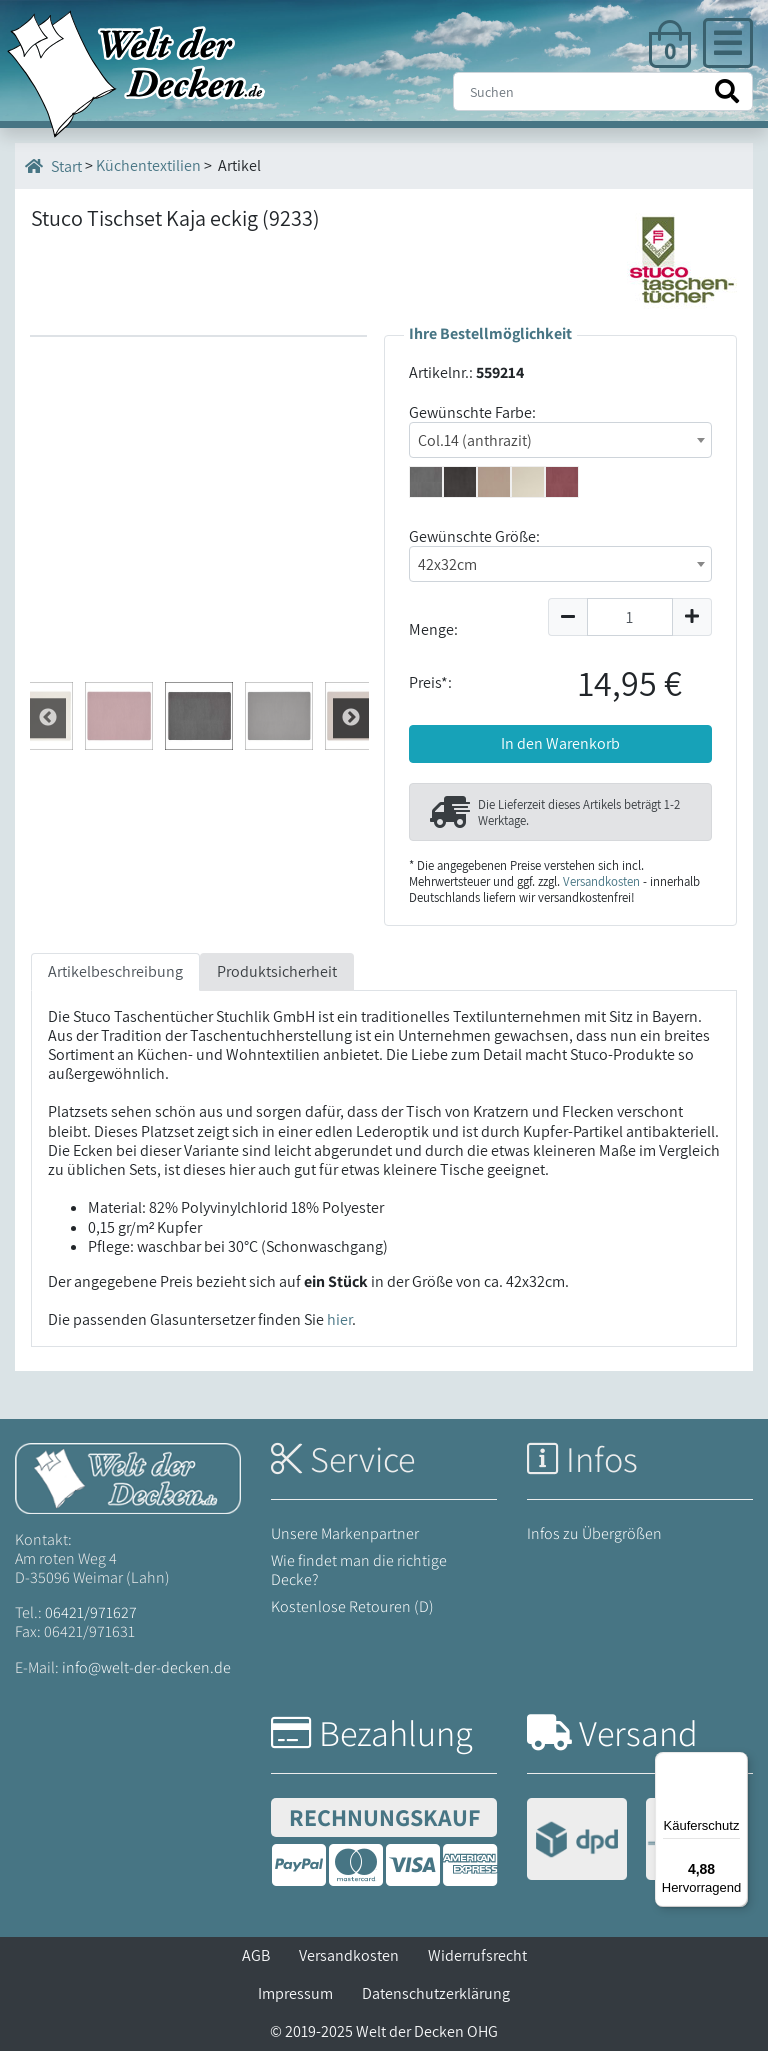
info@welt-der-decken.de (146, 1667)
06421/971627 (91, 1612)
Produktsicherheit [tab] (277, 971)
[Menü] (736, 1764)
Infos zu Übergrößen (594, 1533)
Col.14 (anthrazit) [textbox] (475, 440)
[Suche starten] (727, 91)
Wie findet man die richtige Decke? (359, 1570)
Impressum (295, 1993)
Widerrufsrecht (477, 1955)
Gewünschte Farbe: (472, 412)
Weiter (48, 717)
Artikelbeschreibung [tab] (115, 971)
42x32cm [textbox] (447, 564)
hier (339, 1319)
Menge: (433, 629)
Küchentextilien (148, 165)
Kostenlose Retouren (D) (352, 1606)
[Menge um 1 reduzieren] (567, 617)
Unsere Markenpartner (345, 1533)
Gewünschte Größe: (474, 536)
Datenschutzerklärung (436, 1993)
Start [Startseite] (53, 166)
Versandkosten (601, 881)
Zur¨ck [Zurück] (351, 717)
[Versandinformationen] (636, 1841)
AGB (256, 1955)
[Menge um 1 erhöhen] (692, 617)
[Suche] (603, 91)
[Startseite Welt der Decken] (128, 1476)
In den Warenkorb (560, 743)
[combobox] (560, 440)
